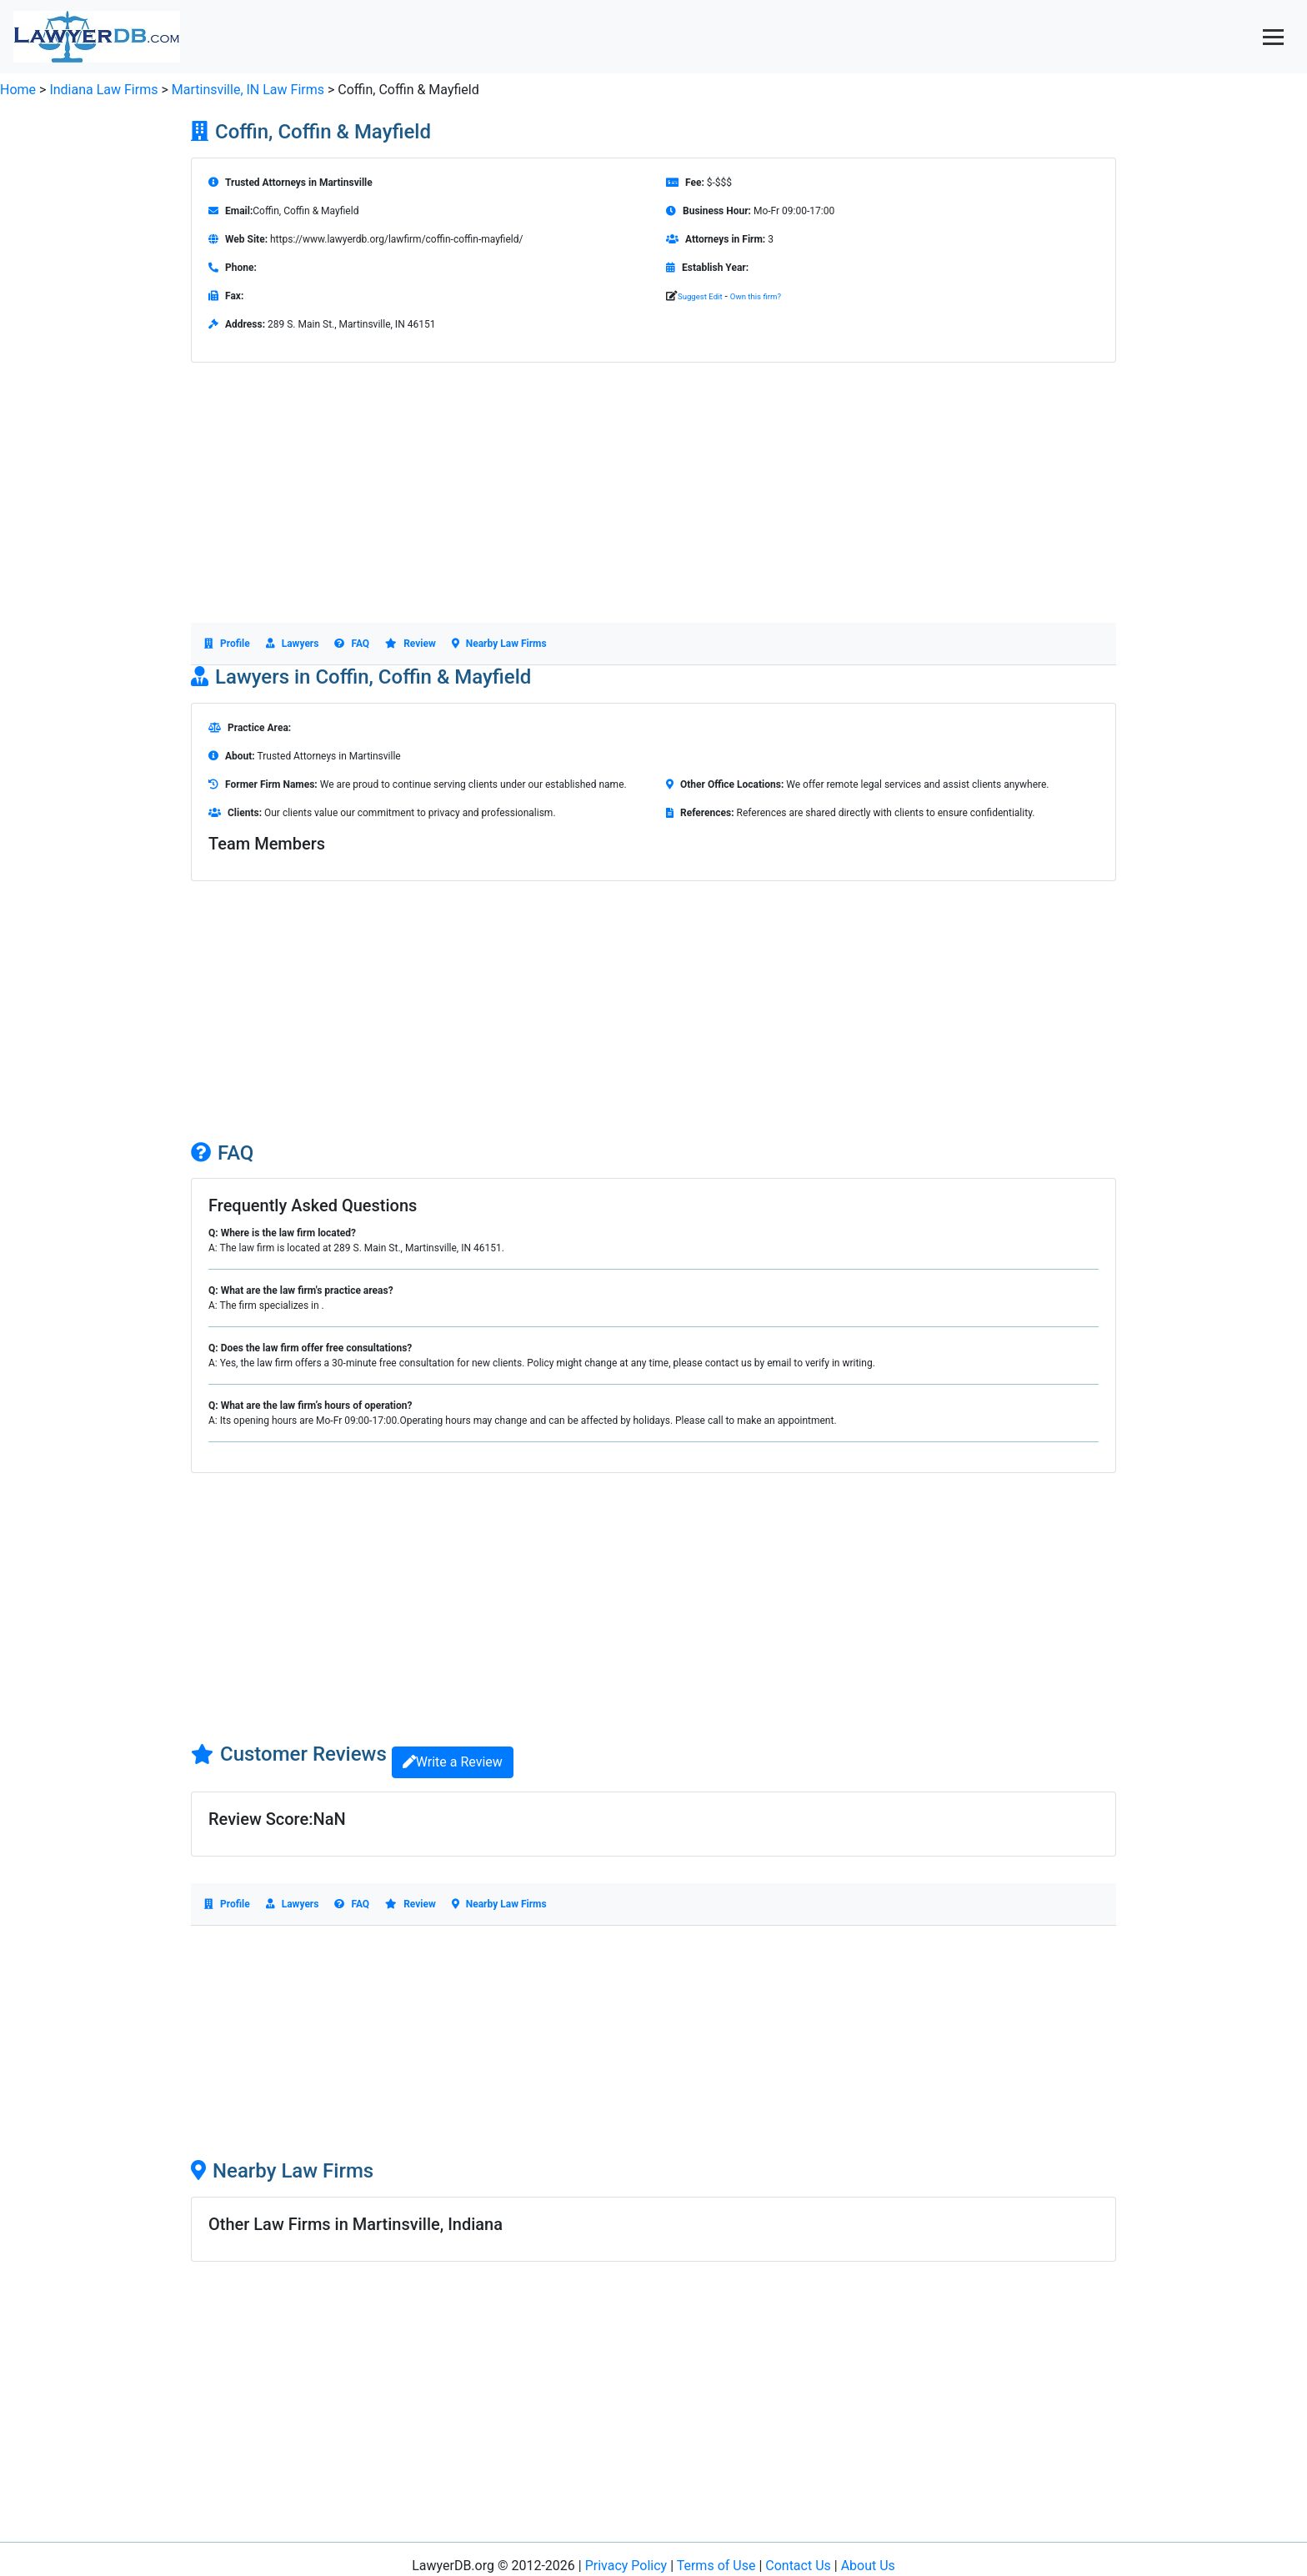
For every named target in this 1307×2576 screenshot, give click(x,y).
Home (18, 90)
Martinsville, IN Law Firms (250, 90)
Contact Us (798, 2565)
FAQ (351, 643)
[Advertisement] (653, 506)
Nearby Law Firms (499, 643)
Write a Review (453, 1762)
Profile (227, 643)
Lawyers (292, 643)
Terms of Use (716, 2565)
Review (410, 643)
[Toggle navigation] (1273, 37)
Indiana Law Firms (103, 90)
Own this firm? (755, 296)
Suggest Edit (700, 296)
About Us (868, 2565)
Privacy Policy (626, 2565)
